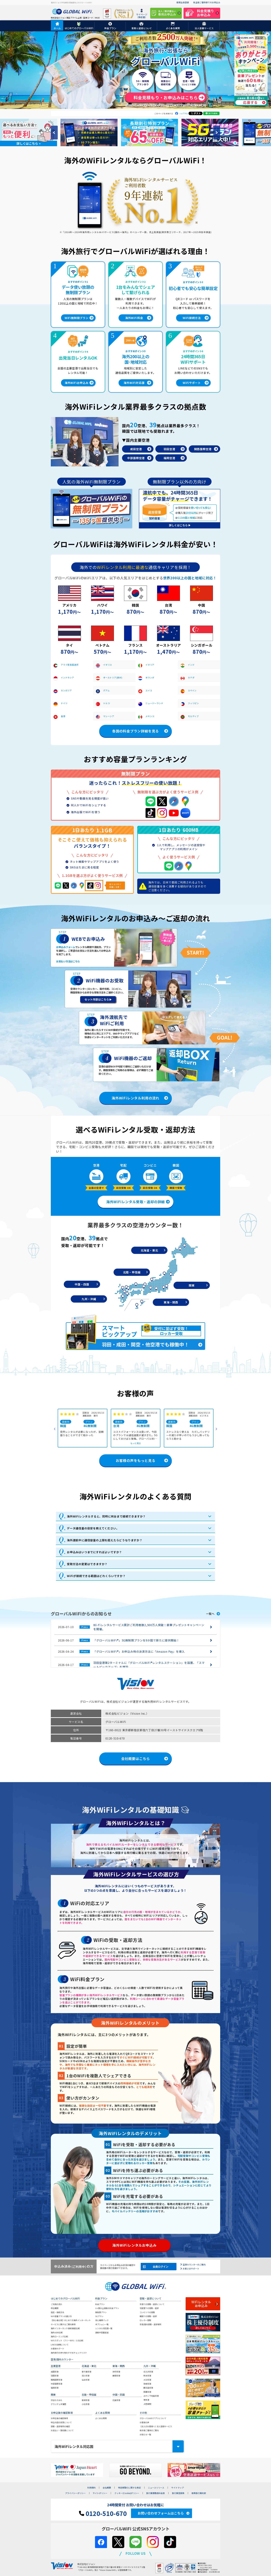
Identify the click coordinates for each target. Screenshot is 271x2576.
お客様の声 (144, 2422)
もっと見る (189, 1443)
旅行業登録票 (178, 2493)
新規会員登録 (182, 2)
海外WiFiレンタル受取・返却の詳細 (135, 1201)
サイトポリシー (100, 2493)
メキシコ (146, 717)
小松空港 (85, 2404)
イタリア (146, 665)
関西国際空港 (203, 449)
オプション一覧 (102, 2324)
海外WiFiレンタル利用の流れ (135, 1097)
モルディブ (189, 717)
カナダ (187, 678)
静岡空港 (116, 2375)
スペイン (188, 691)
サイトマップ (177, 2488)
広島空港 (116, 2400)
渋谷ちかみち (56, 2400)
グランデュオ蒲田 (58, 2404)
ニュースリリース (156, 2488)
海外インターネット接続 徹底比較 (65, 2328)
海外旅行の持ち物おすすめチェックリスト (69, 2352)
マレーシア (105, 717)
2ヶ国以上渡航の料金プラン (107, 2308)
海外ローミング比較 (59, 2336)
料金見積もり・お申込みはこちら (166, 97)
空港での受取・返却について (152, 2304)
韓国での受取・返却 (148, 2316)
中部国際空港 (136, 458)
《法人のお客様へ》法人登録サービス (156, 2426)
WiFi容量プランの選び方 (61, 2316)
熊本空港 (147, 2375)
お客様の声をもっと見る (135, 1460)
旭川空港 (85, 2375)
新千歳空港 (86, 2371)
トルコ (103, 704)
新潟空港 (85, 2400)
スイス (145, 691)
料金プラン (100, 2304)
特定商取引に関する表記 (129, 2488)
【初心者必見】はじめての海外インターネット (71, 2320)
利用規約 (91, 2488)
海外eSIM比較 (57, 2332)
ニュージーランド (150, 704)
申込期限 (54, 2308)
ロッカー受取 (145, 2320)
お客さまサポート (191, 2268)
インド (187, 665)
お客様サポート (57, 2348)
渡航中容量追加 (102, 2332)
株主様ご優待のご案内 (149, 2430)
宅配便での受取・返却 (149, 2308)
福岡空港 (169, 458)
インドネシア (63, 678)
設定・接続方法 (57, 2312)
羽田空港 (169, 449)
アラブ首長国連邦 (65, 665)
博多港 (146, 2399)
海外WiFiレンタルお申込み (134, 2245)
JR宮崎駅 (147, 2404)
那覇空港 (147, 2391)
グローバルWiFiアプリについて (153, 2418)
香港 (59, 717)
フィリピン (189, 704)
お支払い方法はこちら (68, 961)
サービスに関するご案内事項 (63, 2324)
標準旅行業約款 (198, 2493)
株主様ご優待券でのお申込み (206, 2)
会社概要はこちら (135, 1758)
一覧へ (210, 1614)
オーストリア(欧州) (109, 678)
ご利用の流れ (56, 2304)
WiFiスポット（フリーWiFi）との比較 (67, 2340)
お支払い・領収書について (62, 2430)
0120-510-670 (103, 2513)
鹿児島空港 (148, 2387)
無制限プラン (101, 2312)
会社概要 (107, 2488)
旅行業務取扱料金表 (155, 2493)
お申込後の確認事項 (59, 2418)
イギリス (104, 665)
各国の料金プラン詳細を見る (135, 730)
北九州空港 (148, 2371)
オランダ (146, 678)
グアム (103, 691)
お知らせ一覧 (145, 2434)
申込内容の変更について (61, 2422)
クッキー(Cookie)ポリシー (126, 2493)
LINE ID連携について (59, 2344)
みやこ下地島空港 (151, 2395)
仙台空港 (85, 2379)
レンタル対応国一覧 (103, 2328)
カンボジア (62, 691)
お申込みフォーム (65, 947)
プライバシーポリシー (75, 2493)
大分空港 (147, 2379)
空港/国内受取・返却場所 (150, 2324)
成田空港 (136, 449)
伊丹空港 (116, 2371)
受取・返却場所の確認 (60, 2426)
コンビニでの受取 (147, 2312)
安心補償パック (102, 2320)
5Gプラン (99, 2316)
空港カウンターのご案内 (194, 2264)
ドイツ (60, 704)
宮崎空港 (147, 2383)
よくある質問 (101, 2418)
